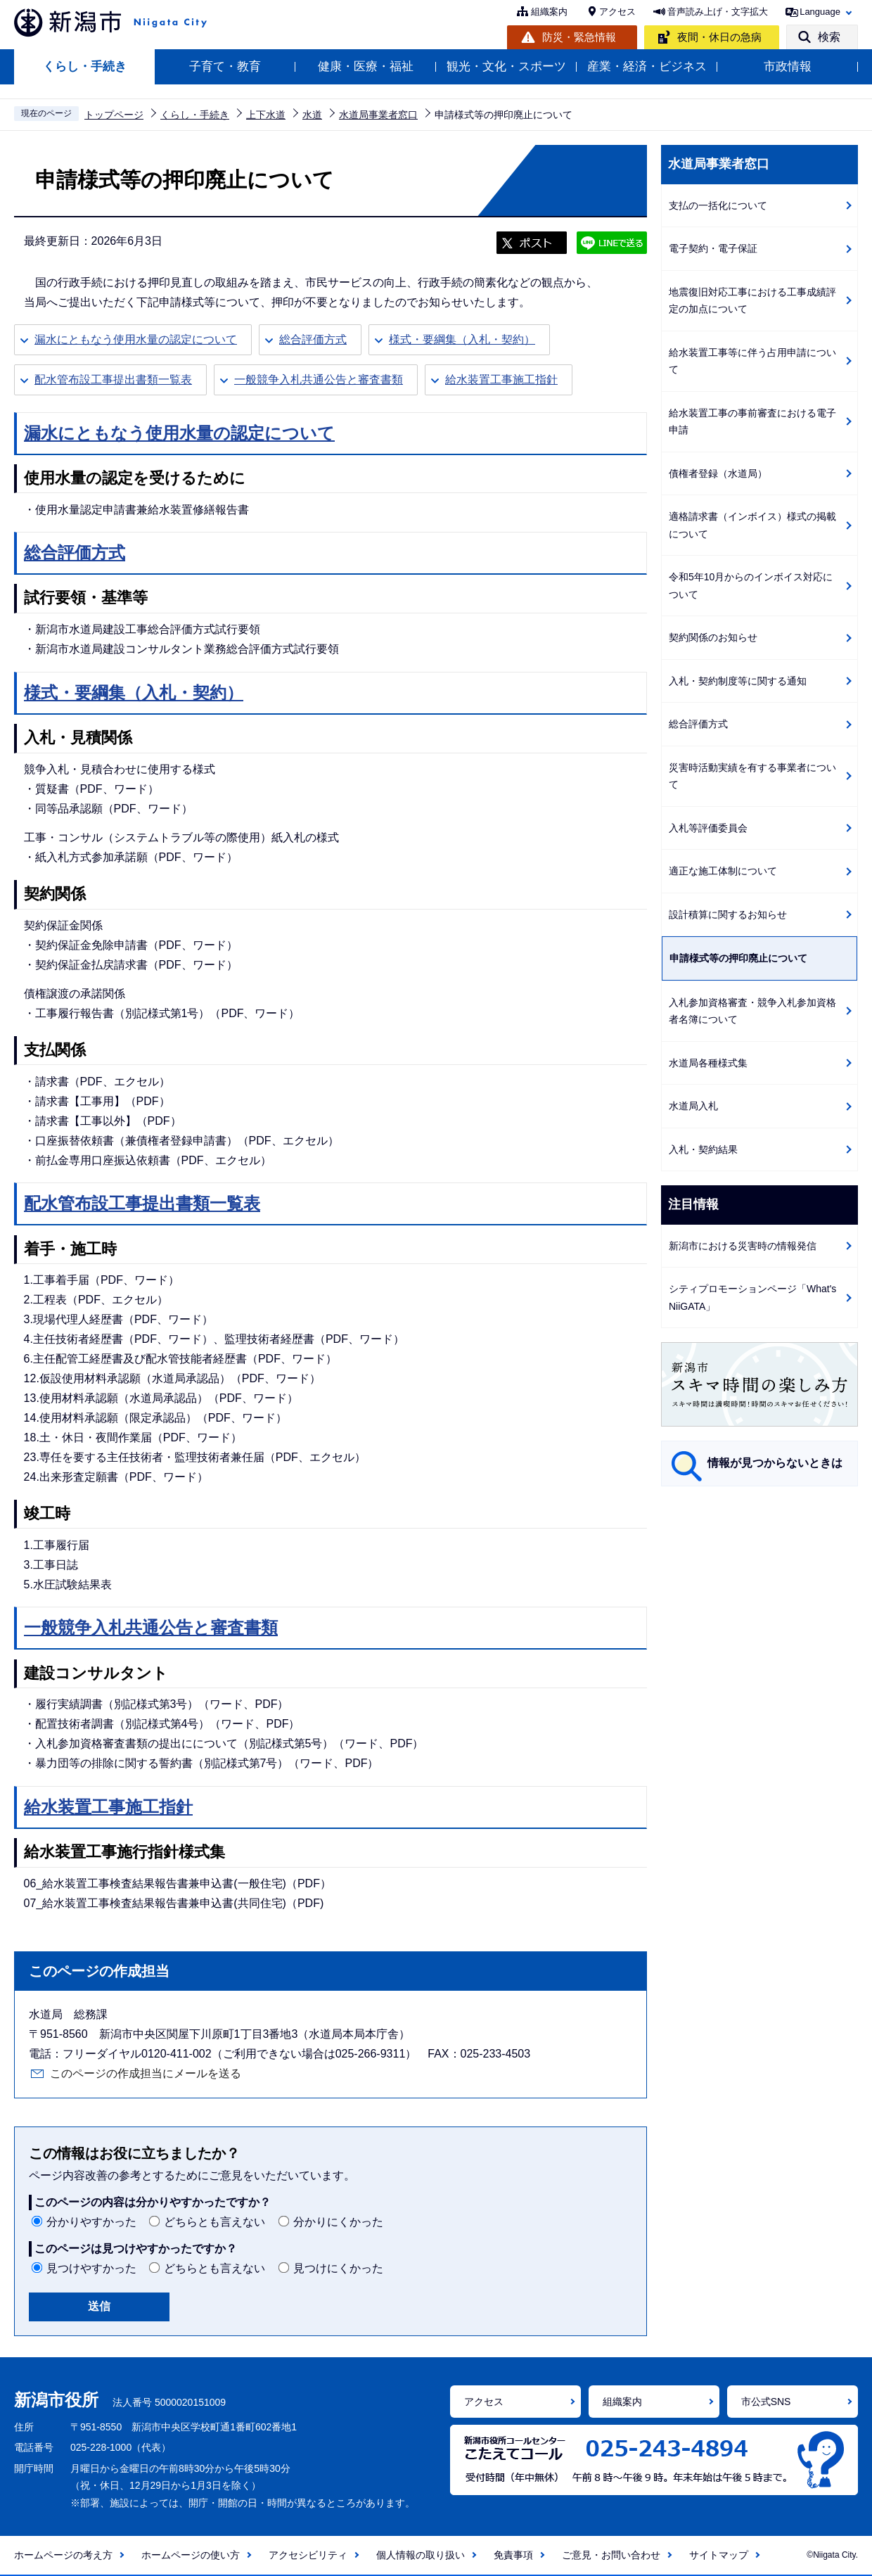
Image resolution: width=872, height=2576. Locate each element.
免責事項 (513, 2555)
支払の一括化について (718, 205)
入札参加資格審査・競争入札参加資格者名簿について (752, 1011)
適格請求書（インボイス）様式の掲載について (752, 525)
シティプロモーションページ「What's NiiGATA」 (752, 1297)
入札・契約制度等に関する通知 (738, 681)
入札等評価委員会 (708, 828)
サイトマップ (718, 2555)
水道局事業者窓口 (378, 114)
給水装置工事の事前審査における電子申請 (752, 421)
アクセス (617, 11)
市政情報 (788, 66)
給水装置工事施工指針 (501, 379)
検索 (829, 37)
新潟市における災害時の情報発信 (742, 1245)
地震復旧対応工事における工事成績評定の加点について (752, 300)
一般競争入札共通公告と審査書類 (318, 379)
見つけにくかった (338, 2268)
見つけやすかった (91, 2268)
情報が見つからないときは (774, 1463)
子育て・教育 (225, 66)
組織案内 (549, 11)
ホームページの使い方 (190, 2555)
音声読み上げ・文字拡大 (717, 11)
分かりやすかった (91, 2222)
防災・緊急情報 (579, 37)
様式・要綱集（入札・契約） (462, 339)
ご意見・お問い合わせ (611, 2555)
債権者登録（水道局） (718, 473)
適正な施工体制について (723, 870)
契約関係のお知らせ (713, 637)
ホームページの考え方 (63, 2555)
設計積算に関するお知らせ (728, 914)
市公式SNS (766, 2401)
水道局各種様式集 (708, 1063)
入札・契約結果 (703, 1149)
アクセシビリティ (308, 2555)
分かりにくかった (338, 2222)
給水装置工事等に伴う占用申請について (752, 361)
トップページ (113, 114)
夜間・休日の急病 (719, 37)
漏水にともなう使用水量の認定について (135, 339)
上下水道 (266, 114)
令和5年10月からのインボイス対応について (751, 585)
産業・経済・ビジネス (647, 66)
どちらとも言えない (214, 2222)
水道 (312, 114)
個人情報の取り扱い (420, 2555)
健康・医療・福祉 (365, 66)
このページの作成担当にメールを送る (145, 2073)
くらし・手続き (85, 66)
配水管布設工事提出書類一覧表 (113, 379)
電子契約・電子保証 (713, 248)
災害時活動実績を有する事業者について (752, 776)
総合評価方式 (313, 339)
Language (820, 11)
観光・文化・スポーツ (506, 66)
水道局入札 (693, 1105)
